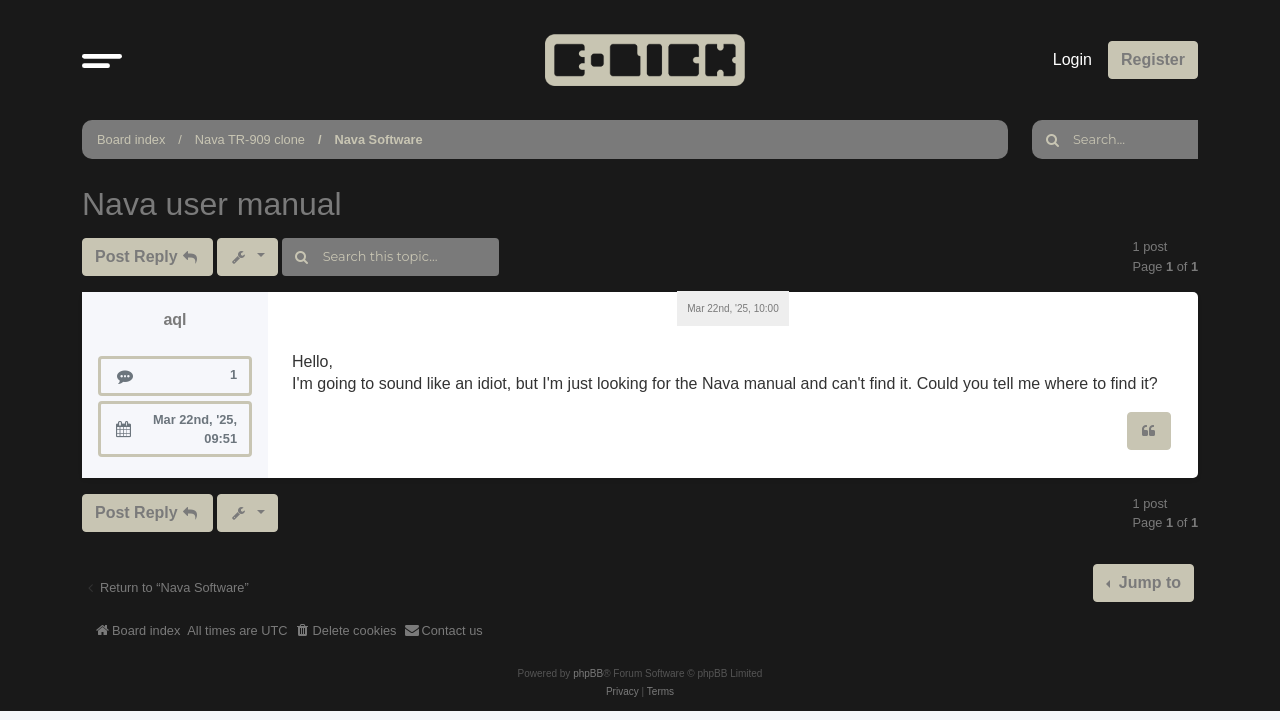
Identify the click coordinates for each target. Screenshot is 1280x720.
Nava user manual (212, 204)
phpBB (588, 673)
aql (174, 319)
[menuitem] (346, 631)
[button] (102, 60)
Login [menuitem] (1072, 59)
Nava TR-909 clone (250, 139)
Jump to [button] (1147, 582)
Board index (131, 139)
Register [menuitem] (1153, 59)
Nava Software (378, 139)
